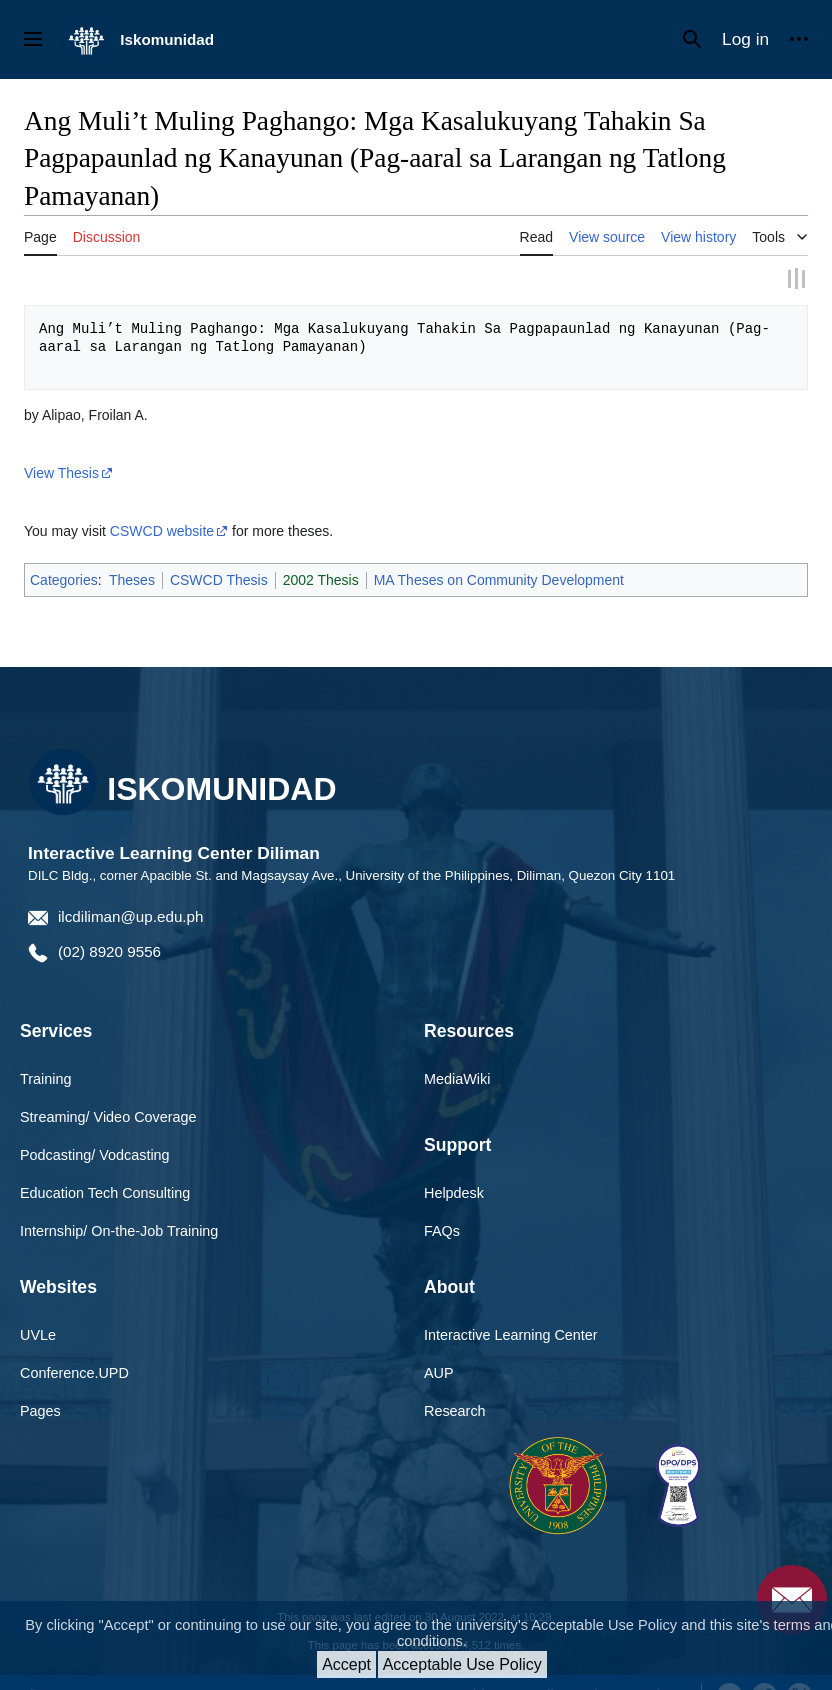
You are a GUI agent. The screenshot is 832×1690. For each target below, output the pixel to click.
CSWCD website (162, 506)
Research (455, 1386)
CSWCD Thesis (219, 555)
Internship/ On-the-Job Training (119, 1206)
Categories (64, 555)
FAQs (442, 1206)
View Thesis (61, 448)
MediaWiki (457, 1054)
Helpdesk (454, 1168)
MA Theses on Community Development (499, 555)
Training (45, 1054)
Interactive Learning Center (511, 1310)
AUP (439, 1348)
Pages (40, 1386)
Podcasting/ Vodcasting (95, 1130)
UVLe (38, 1310)
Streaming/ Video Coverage (108, 1092)
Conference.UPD (74, 1348)
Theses (132, 555)
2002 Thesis (321, 555)
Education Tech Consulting (105, 1168)
